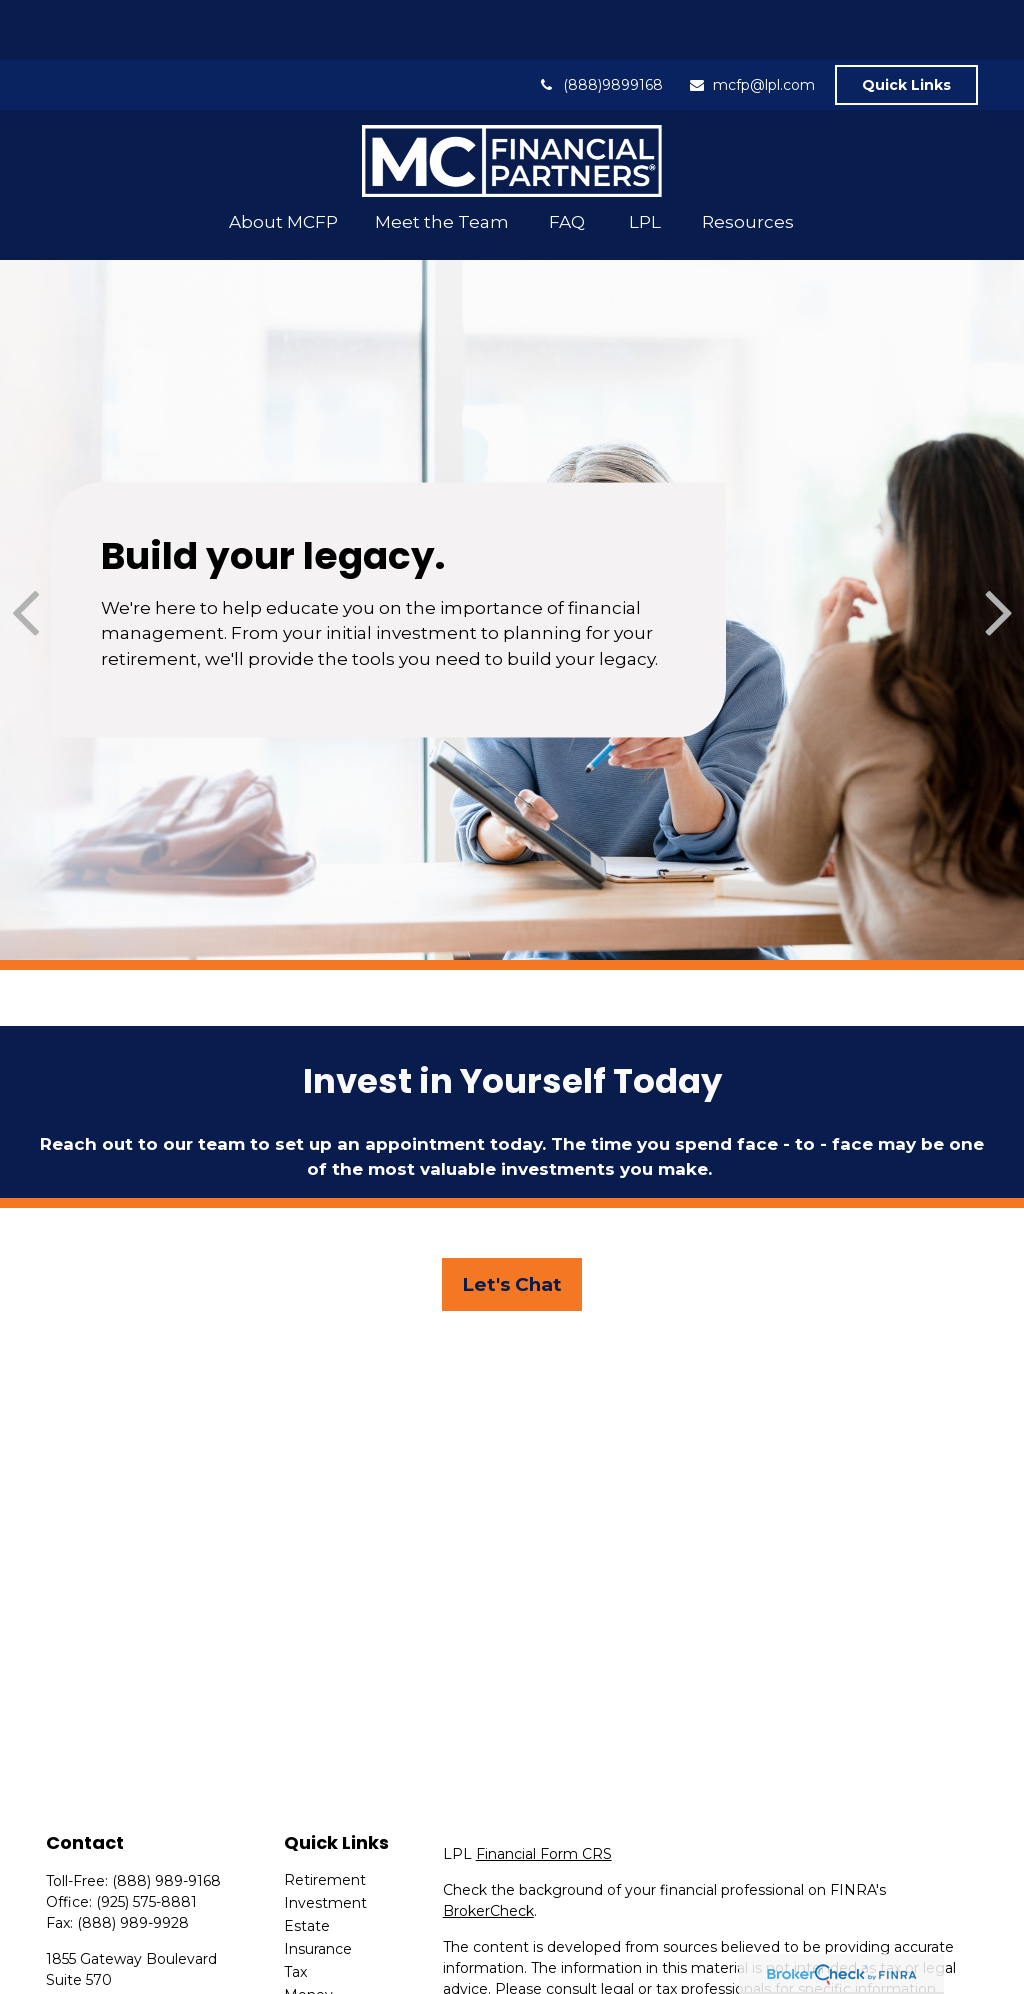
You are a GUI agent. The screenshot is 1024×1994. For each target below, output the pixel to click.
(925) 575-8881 (146, 1842)
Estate (307, 1866)
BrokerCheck (488, 1851)
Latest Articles (334, 1981)
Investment (325, 1843)
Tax (295, 1912)
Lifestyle (313, 1958)
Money (308, 1935)
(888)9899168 (600, 25)
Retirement (325, 1820)
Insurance (318, 1889)
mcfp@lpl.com (751, 25)
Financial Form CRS (544, 1794)
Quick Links (906, 25)
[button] (284, 161)
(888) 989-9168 (166, 1821)
